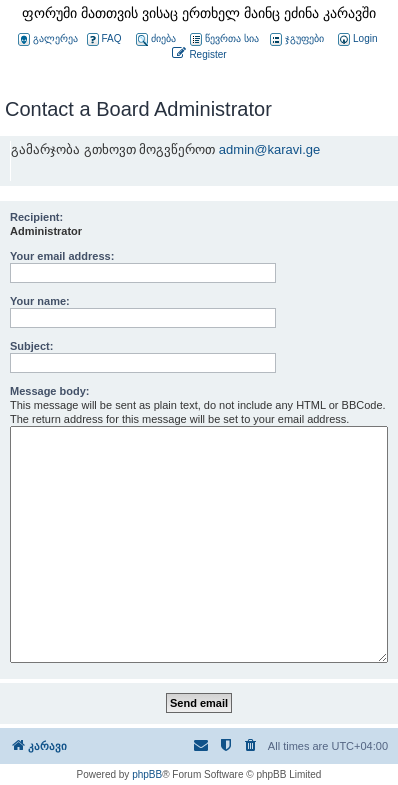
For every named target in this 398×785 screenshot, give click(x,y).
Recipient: (36, 217)
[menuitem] (356, 39)
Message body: (49, 391)
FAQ (104, 39)
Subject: (31, 346)
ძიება (156, 39)
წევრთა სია (224, 39)
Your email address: (62, 256)
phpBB (147, 774)
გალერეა (48, 39)
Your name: (40, 301)
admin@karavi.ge (269, 149)
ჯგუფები (297, 39)
